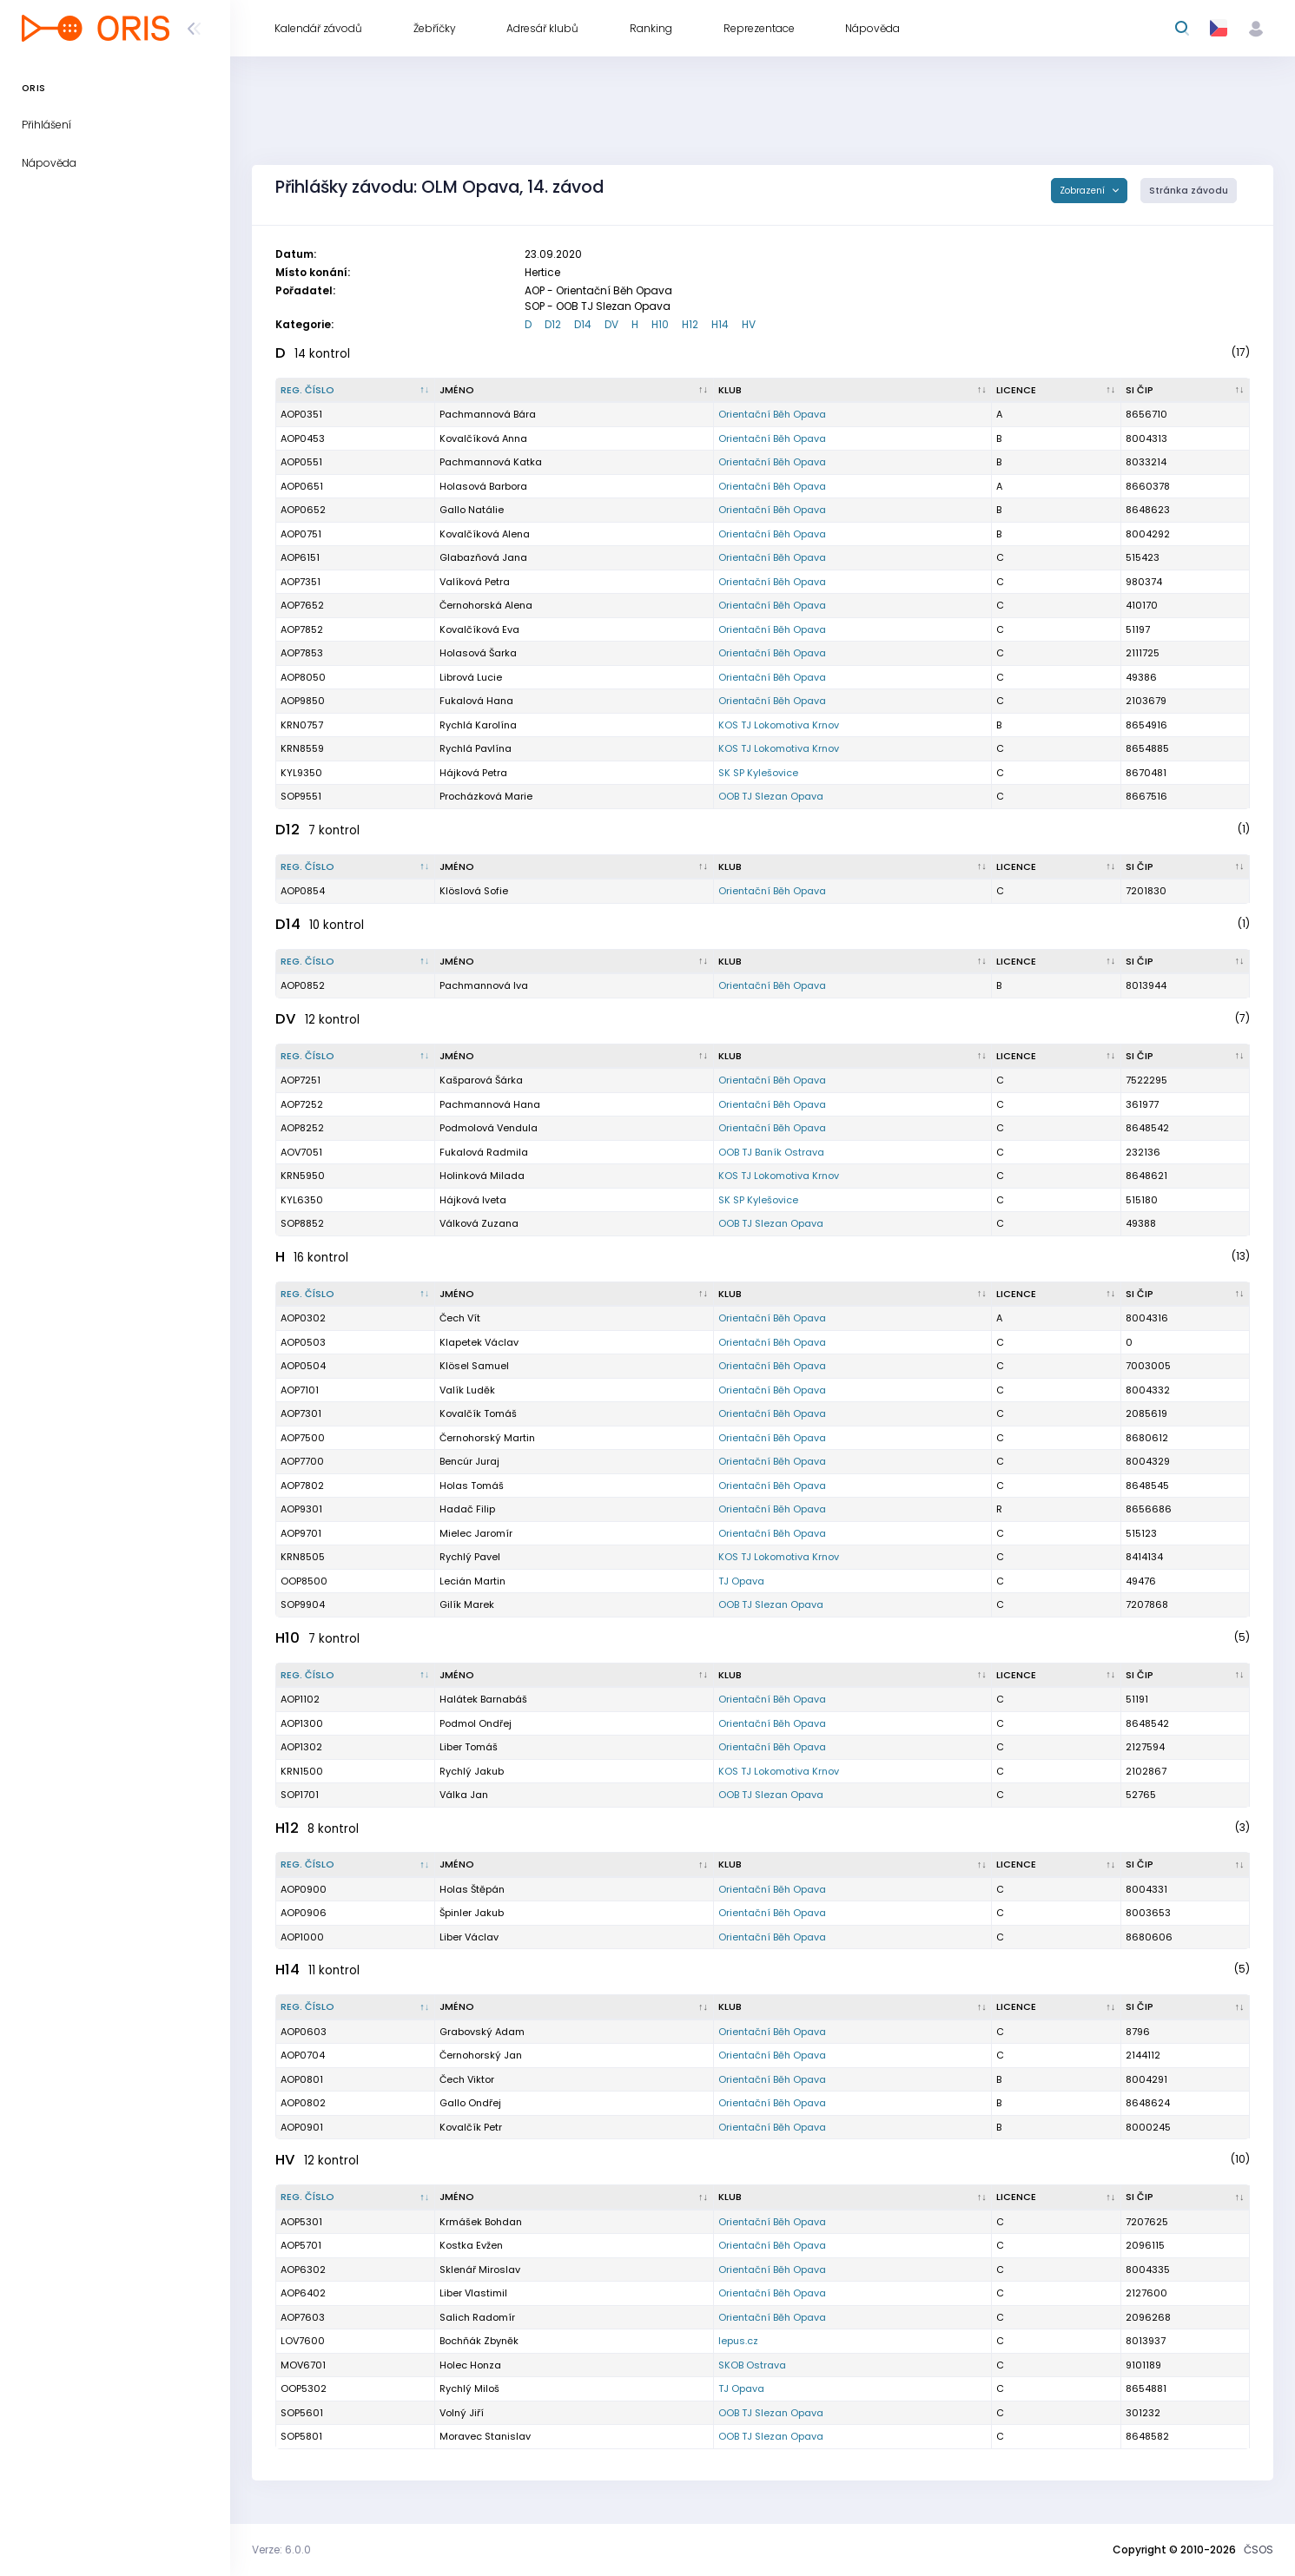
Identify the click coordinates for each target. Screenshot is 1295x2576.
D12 (553, 324)
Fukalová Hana (476, 701)
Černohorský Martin (487, 1438)
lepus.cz (738, 2341)
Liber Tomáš (468, 1747)
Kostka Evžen (471, 2245)
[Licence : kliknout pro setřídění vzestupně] (1056, 391)
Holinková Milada (482, 1176)
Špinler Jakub (471, 1913)
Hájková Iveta (472, 1200)
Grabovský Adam (482, 2032)
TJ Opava (741, 1581)
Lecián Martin (472, 1581)
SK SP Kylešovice (758, 773)
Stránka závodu (1188, 190)
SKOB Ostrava (752, 2365)
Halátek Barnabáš (483, 1699)
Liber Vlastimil (473, 2293)
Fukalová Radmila (483, 1152)
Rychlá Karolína (478, 725)
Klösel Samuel (474, 1366)
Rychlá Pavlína (475, 748)
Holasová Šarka (478, 653)
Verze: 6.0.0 (281, 2549)
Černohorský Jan (480, 2055)
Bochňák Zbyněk (479, 2341)
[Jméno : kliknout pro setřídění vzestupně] (574, 391)
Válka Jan (463, 1795)
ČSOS (1258, 2549)
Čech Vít (459, 1318)
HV (749, 324)
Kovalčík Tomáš (478, 1413)
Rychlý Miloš (469, 2388)
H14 (720, 324)
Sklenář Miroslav (479, 2269)
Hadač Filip (467, 1509)
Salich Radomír (477, 2317)
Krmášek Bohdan (480, 2222)
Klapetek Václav (479, 1342)
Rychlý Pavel (469, 1557)
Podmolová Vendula (488, 1128)
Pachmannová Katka (490, 462)
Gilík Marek (466, 1604)
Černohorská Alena (485, 605)
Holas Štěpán (472, 1889)
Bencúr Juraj (469, 1461)
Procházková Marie (485, 796)
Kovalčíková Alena (484, 534)
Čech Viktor (466, 2079)
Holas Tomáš (471, 1485)
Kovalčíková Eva (479, 629)
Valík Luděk (467, 1390)
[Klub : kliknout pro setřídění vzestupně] (853, 391)
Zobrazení (1083, 190)
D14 (582, 324)
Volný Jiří (461, 2413)
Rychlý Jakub (471, 1771)
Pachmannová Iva (483, 985)
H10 (660, 324)
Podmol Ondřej (475, 1723)
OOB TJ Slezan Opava (770, 796)
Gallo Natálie (471, 510)
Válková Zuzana (479, 1223)
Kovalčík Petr (470, 2127)
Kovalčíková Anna (483, 438)
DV (611, 324)
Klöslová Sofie (473, 891)
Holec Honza (470, 2365)
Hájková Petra (473, 773)
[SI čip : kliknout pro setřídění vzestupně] (1185, 391)
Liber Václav (469, 1937)
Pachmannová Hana (489, 1104)
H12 (690, 324)
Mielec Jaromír (475, 1533)
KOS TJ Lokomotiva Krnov (778, 725)
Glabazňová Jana (483, 557)
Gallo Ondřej (470, 2103)
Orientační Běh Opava (772, 414)
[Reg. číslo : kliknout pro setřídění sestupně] (355, 391)
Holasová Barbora (483, 486)
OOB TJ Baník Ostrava (771, 1152)
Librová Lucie (470, 677)
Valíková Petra (474, 582)
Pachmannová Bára (487, 414)
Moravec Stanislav (485, 2436)
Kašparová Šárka (481, 1080)
